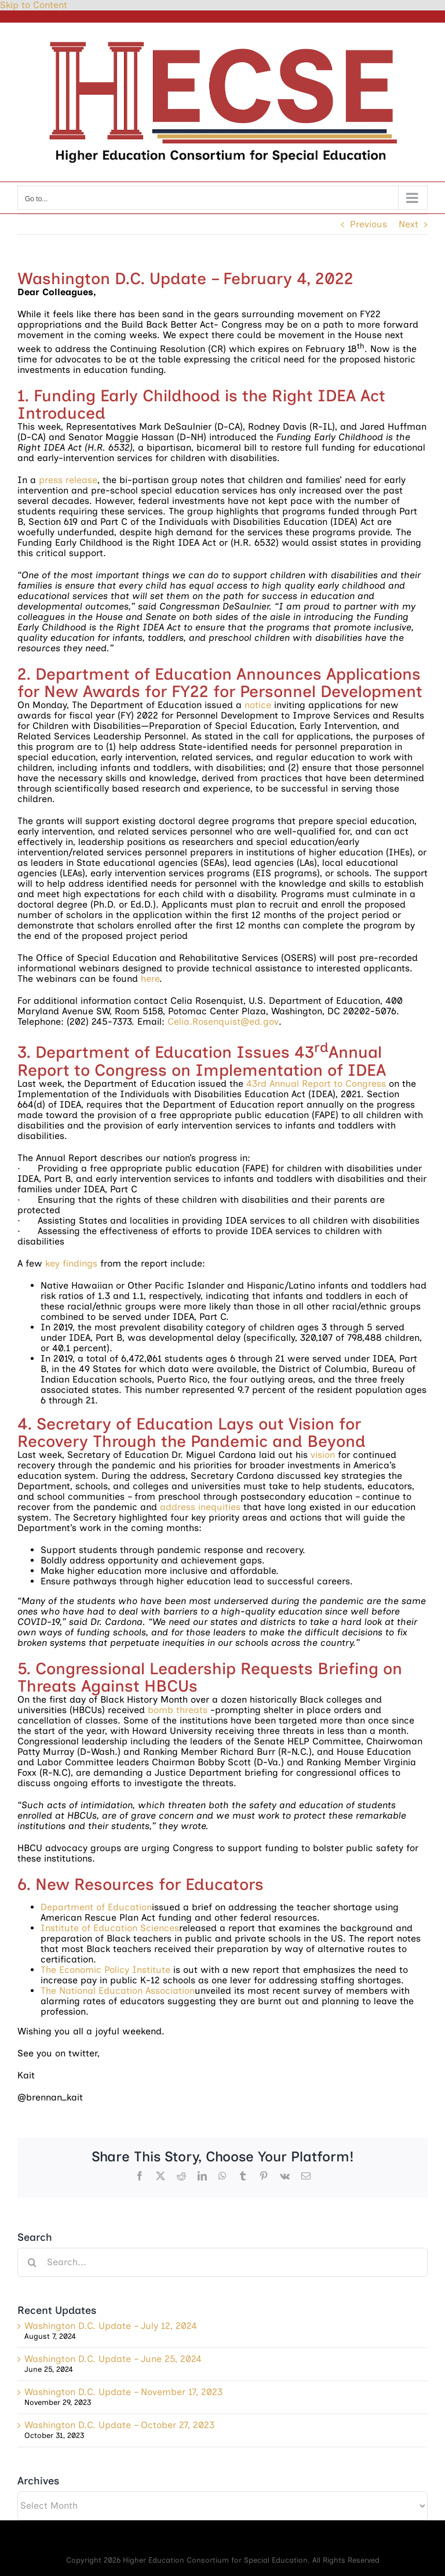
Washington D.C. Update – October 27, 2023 (119, 2424)
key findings (71, 1263)
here (150, 978)
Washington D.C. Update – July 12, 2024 (110, 2325)
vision (323, 1454)
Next (408, 224)
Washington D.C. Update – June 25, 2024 (113, 2358)
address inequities (200, 1506)
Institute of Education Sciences (110, 1927)
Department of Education (96, 1907)
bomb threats (177, 1709)
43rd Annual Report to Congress (316, 1083)
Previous (368, 224)
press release (68, 479)
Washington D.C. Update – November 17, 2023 (123, 2391)
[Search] (31, 2262)
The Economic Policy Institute (107, 1969)
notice (258, 704)
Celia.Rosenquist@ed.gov (223, 1021)
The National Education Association (118, 1990)
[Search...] (222, 2262)
